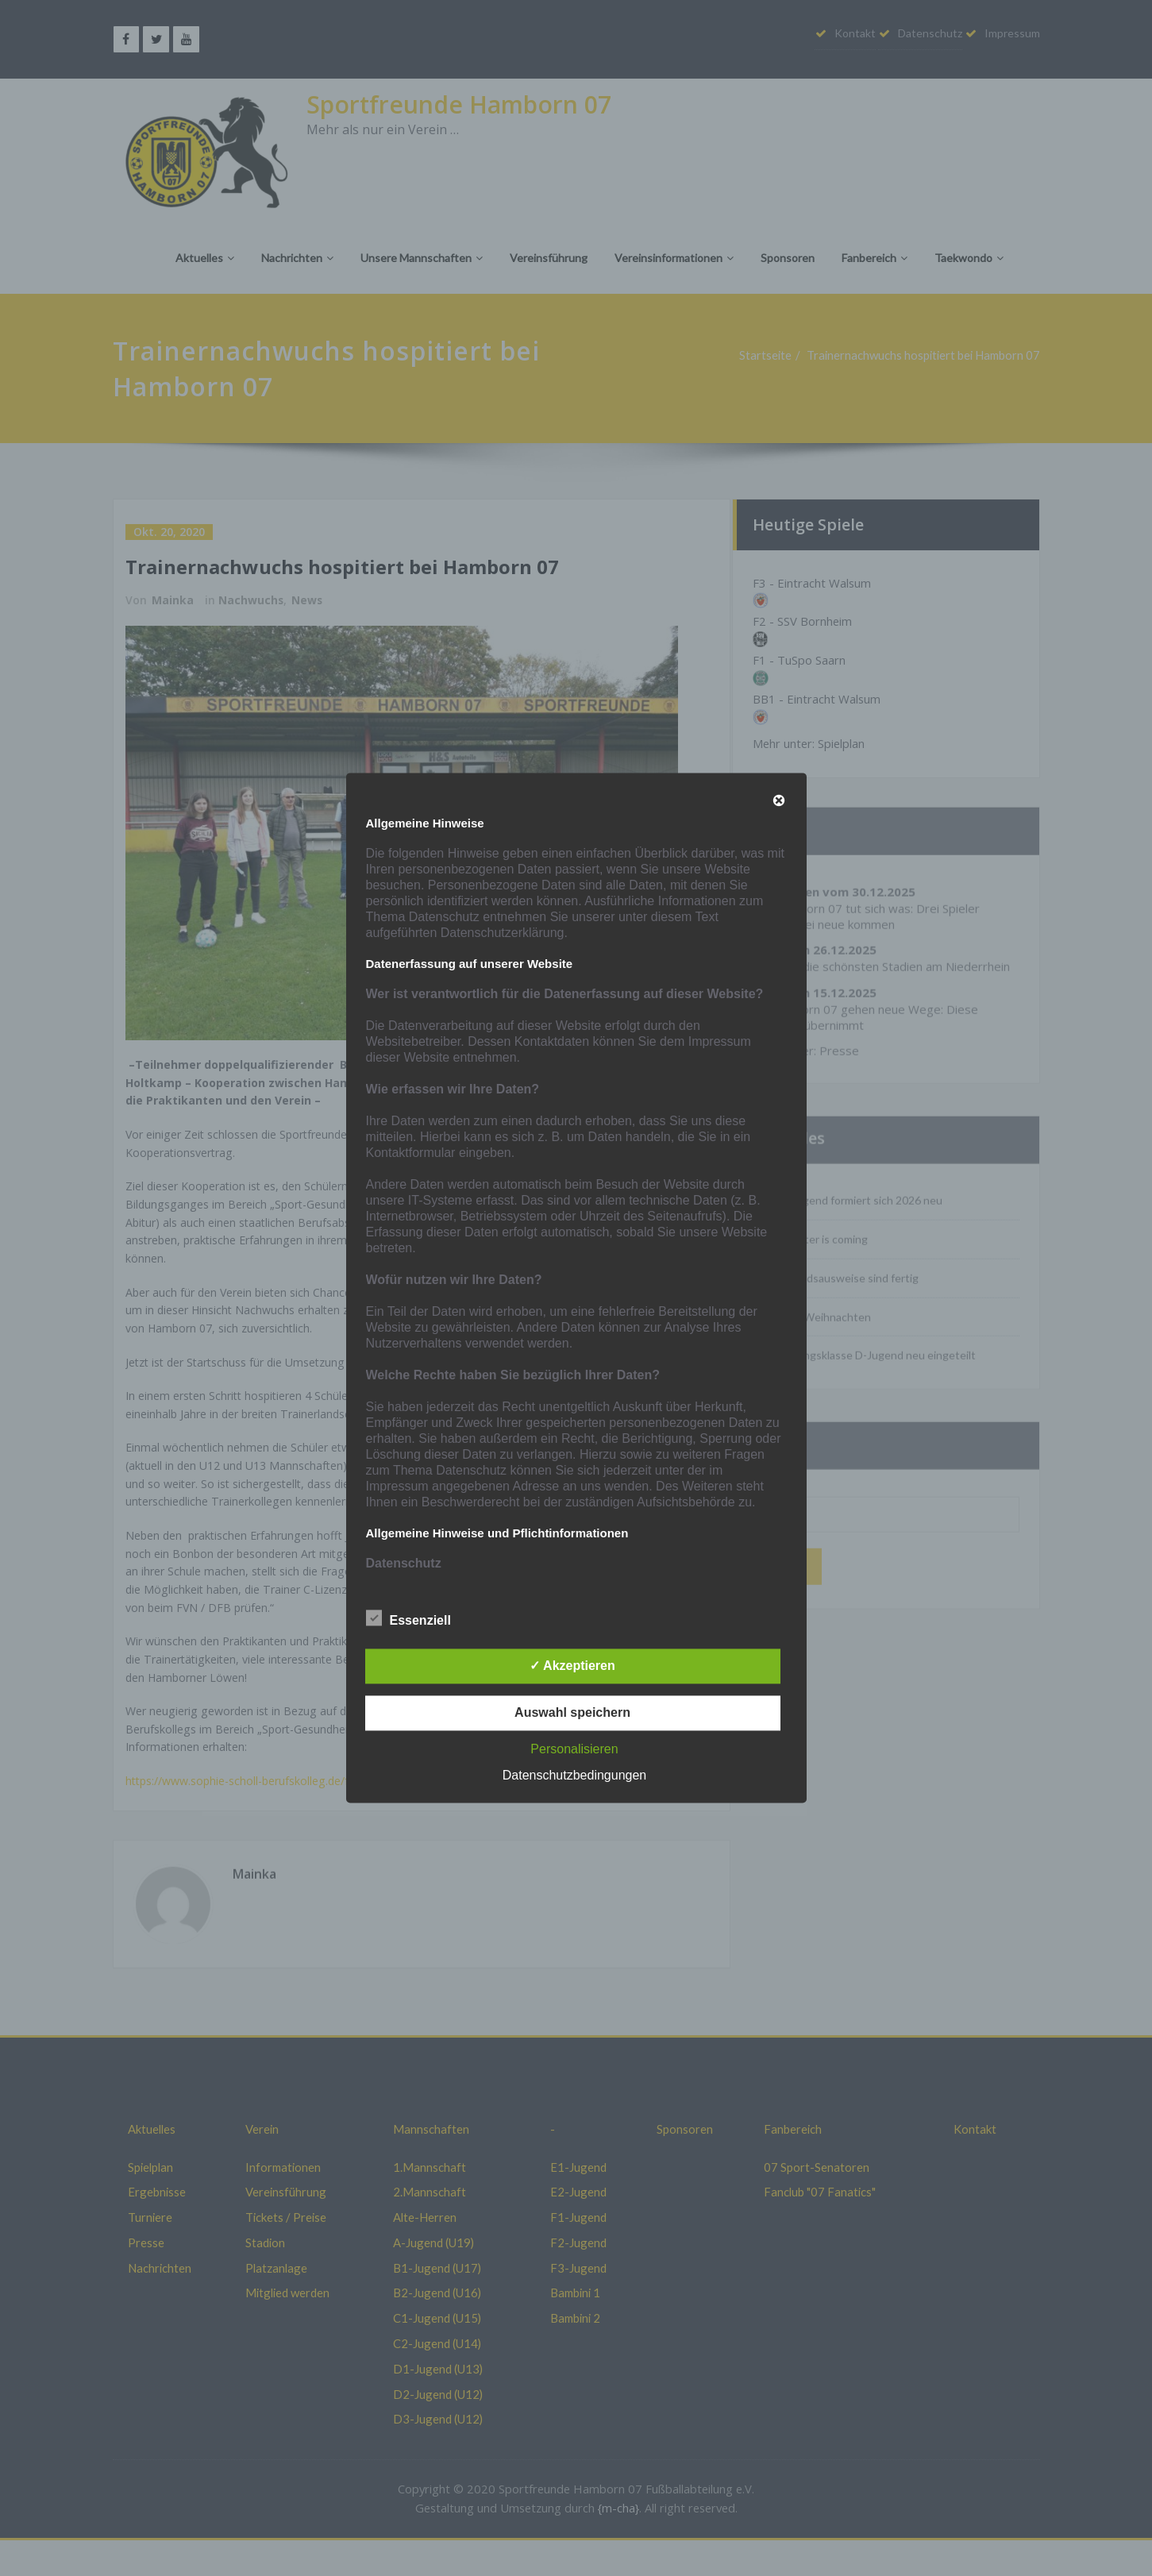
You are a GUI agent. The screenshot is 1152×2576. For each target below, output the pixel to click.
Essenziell (408, 1619)
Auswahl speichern (572, 1713)
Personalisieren (574, 1750)
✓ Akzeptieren (572, 1666)
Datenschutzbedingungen (574, 1776)
